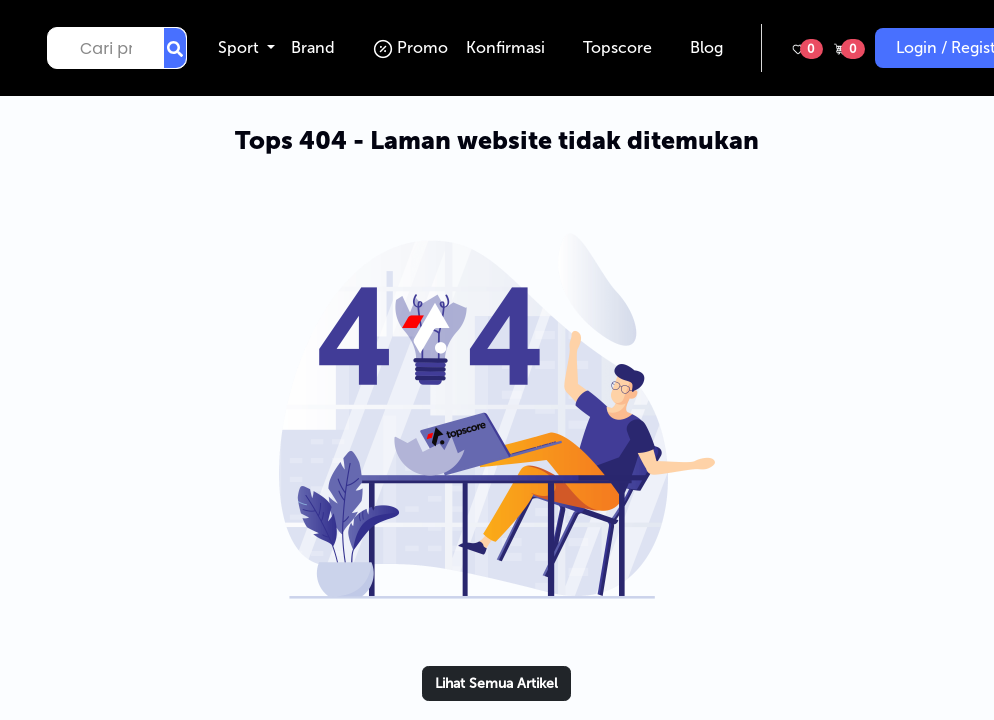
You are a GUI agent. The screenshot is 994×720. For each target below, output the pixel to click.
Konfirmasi (509, 47)
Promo (414, 47)
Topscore (621, 47)
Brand (317, 47)
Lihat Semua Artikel (496, 683)
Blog (710, 47)
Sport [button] (240, 47)
